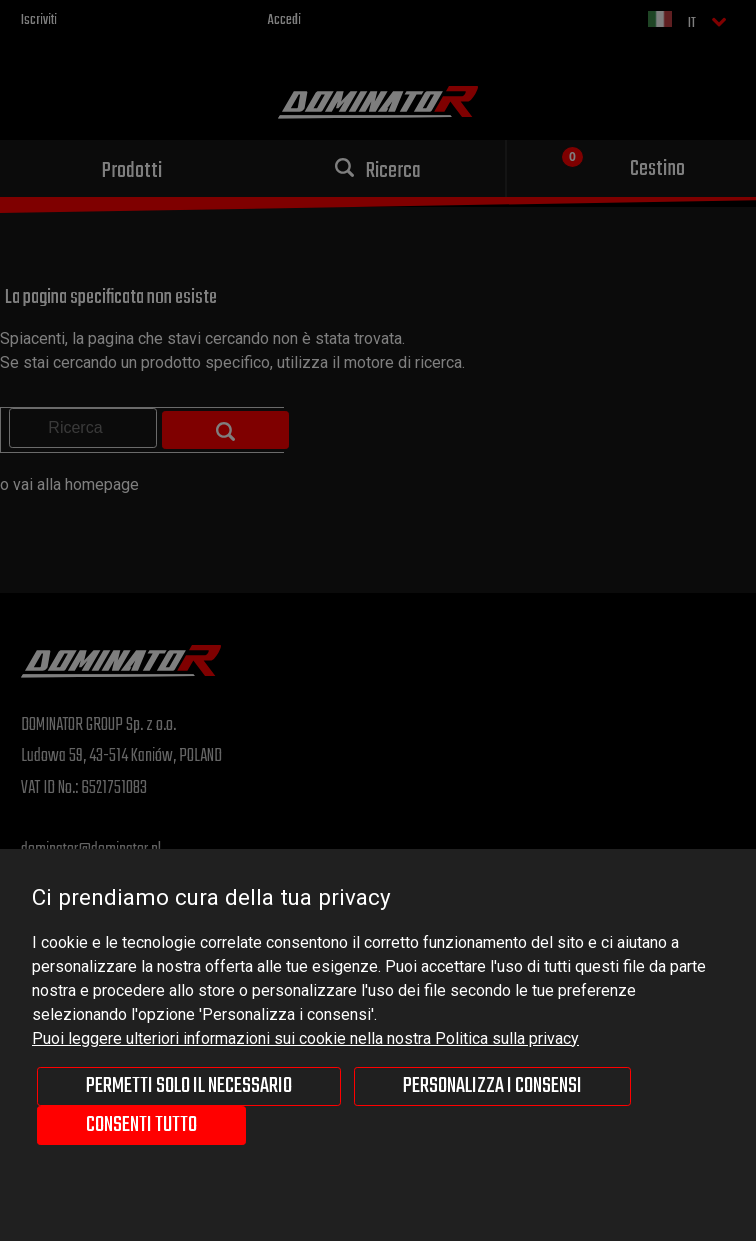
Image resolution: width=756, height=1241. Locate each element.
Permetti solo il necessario (189, 1086)
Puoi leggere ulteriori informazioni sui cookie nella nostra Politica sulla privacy (305, 1038)
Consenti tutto (141, 1125)
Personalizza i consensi (492, 1086)
